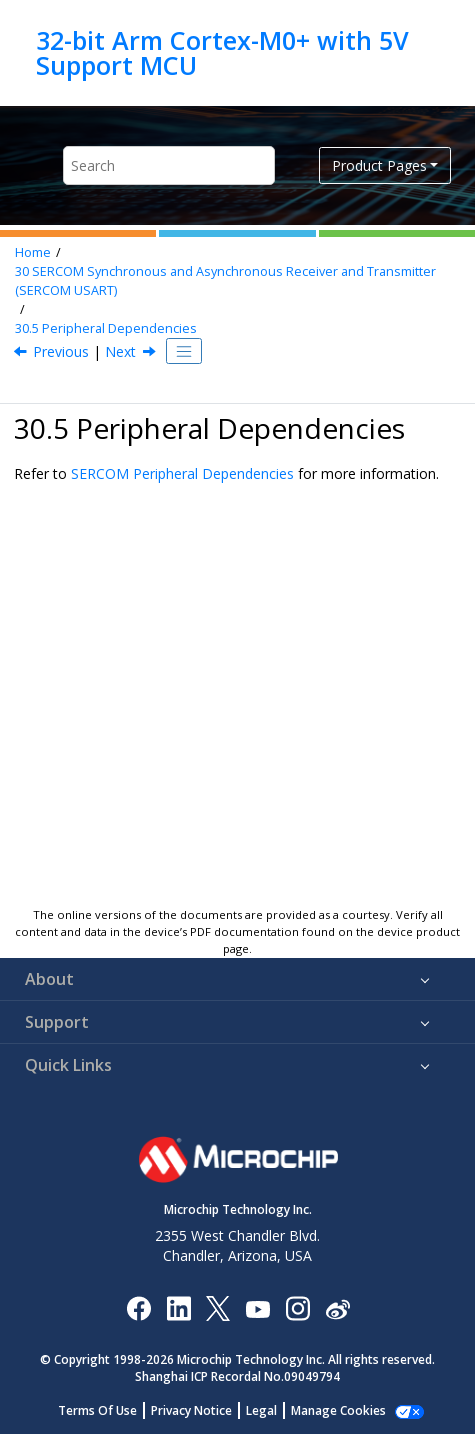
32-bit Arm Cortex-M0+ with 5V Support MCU (222, 52)
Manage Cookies (338, 1410)
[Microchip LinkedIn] (178, 1307)
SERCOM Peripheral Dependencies (182, 473)
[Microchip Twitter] (218, 1307)
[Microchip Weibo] (337, 1307)
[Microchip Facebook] (138, 1307)
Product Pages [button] (379, 165)
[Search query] (169, 165)
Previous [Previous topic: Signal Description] (61, 351)
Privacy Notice (191, 1410)
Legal (261, 1410)
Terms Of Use (97, 1410)
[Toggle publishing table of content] (184, 351)
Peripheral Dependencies (106, 328)
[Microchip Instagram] (297, 1307)
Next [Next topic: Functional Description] (120, 351)
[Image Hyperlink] (257, 1307)
